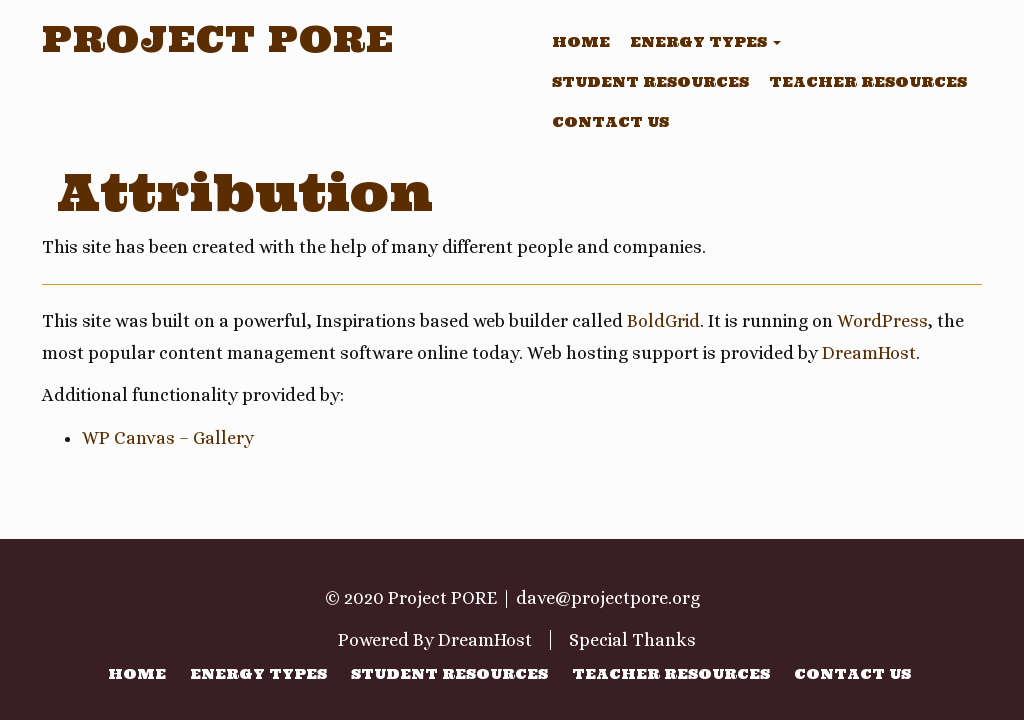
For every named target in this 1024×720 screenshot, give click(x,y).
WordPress (882, 321)
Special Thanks (632, 640)
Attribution (245, 192)
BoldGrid (663, 321)
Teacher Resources (868, 82)
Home (581, 42)
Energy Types (705, 42)
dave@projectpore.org (608, 598)
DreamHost (869, 353)
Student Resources (650, 82)
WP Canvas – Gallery (168, 438)
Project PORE (218, 39)
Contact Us (610, 122)
